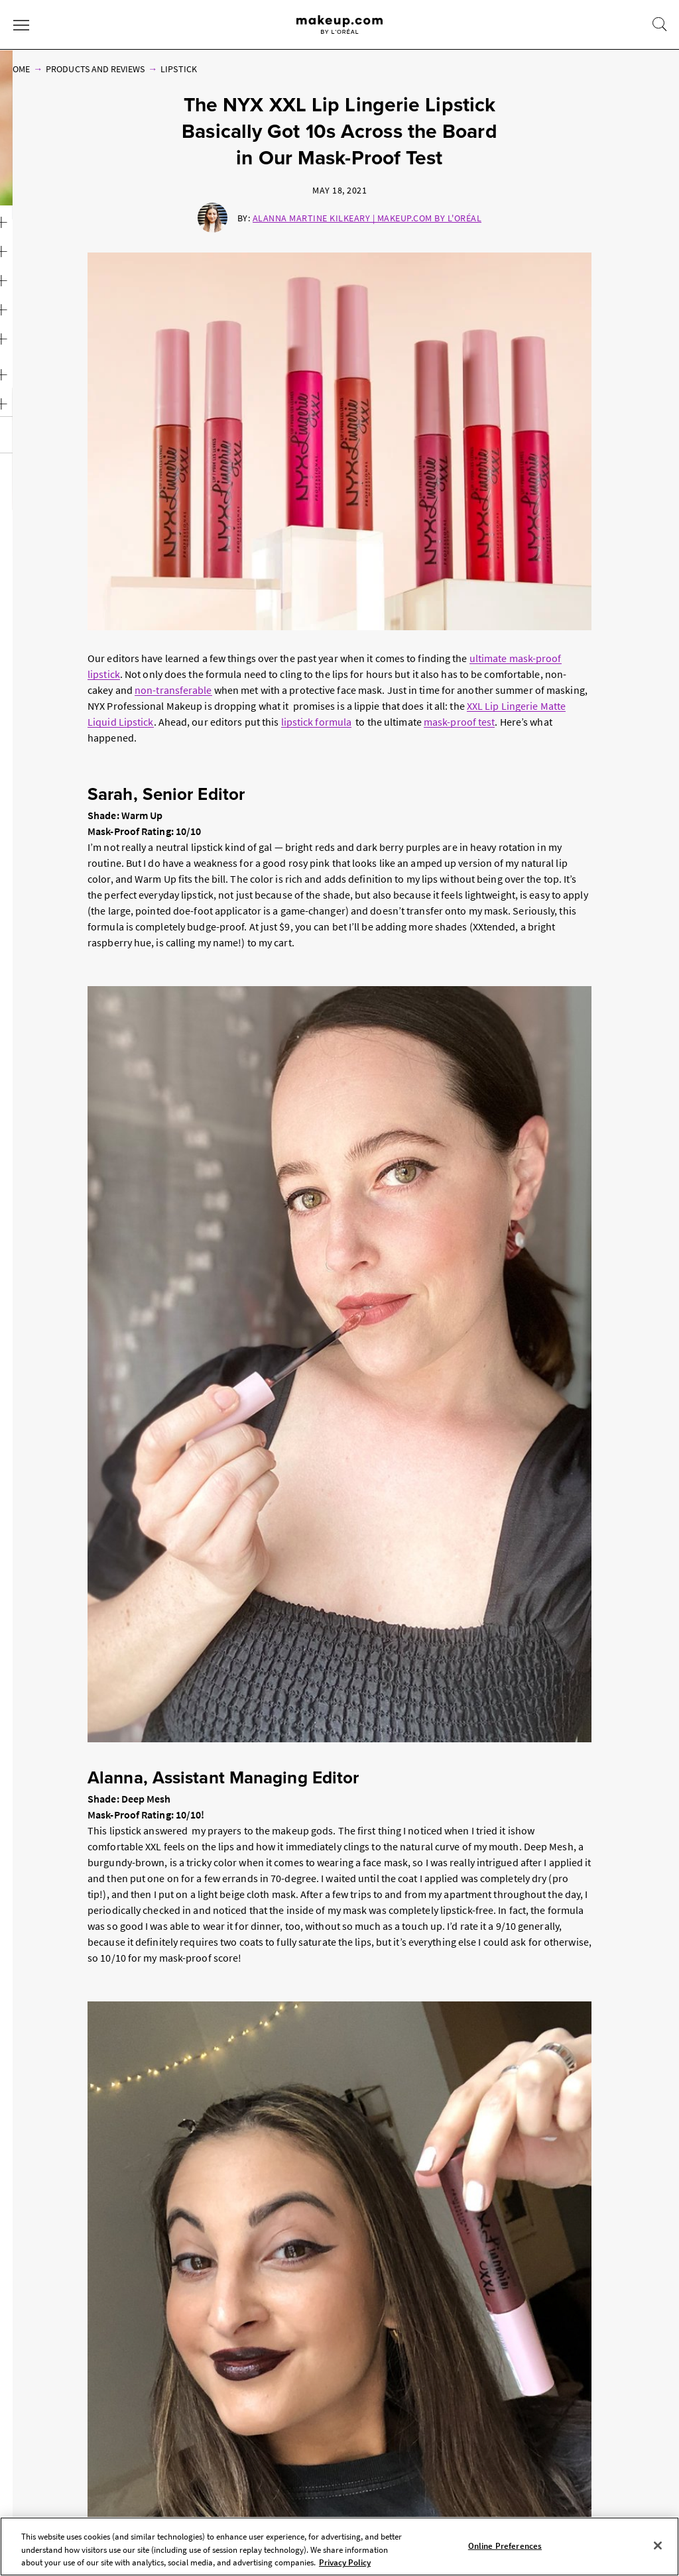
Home (18, 69)
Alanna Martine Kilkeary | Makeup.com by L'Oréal (367, 218)
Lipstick (178, 69)
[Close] (657, 2545)
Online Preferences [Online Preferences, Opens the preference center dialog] (505, 2545)
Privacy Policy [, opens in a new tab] (345, 2562)
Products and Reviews (95, 69)
